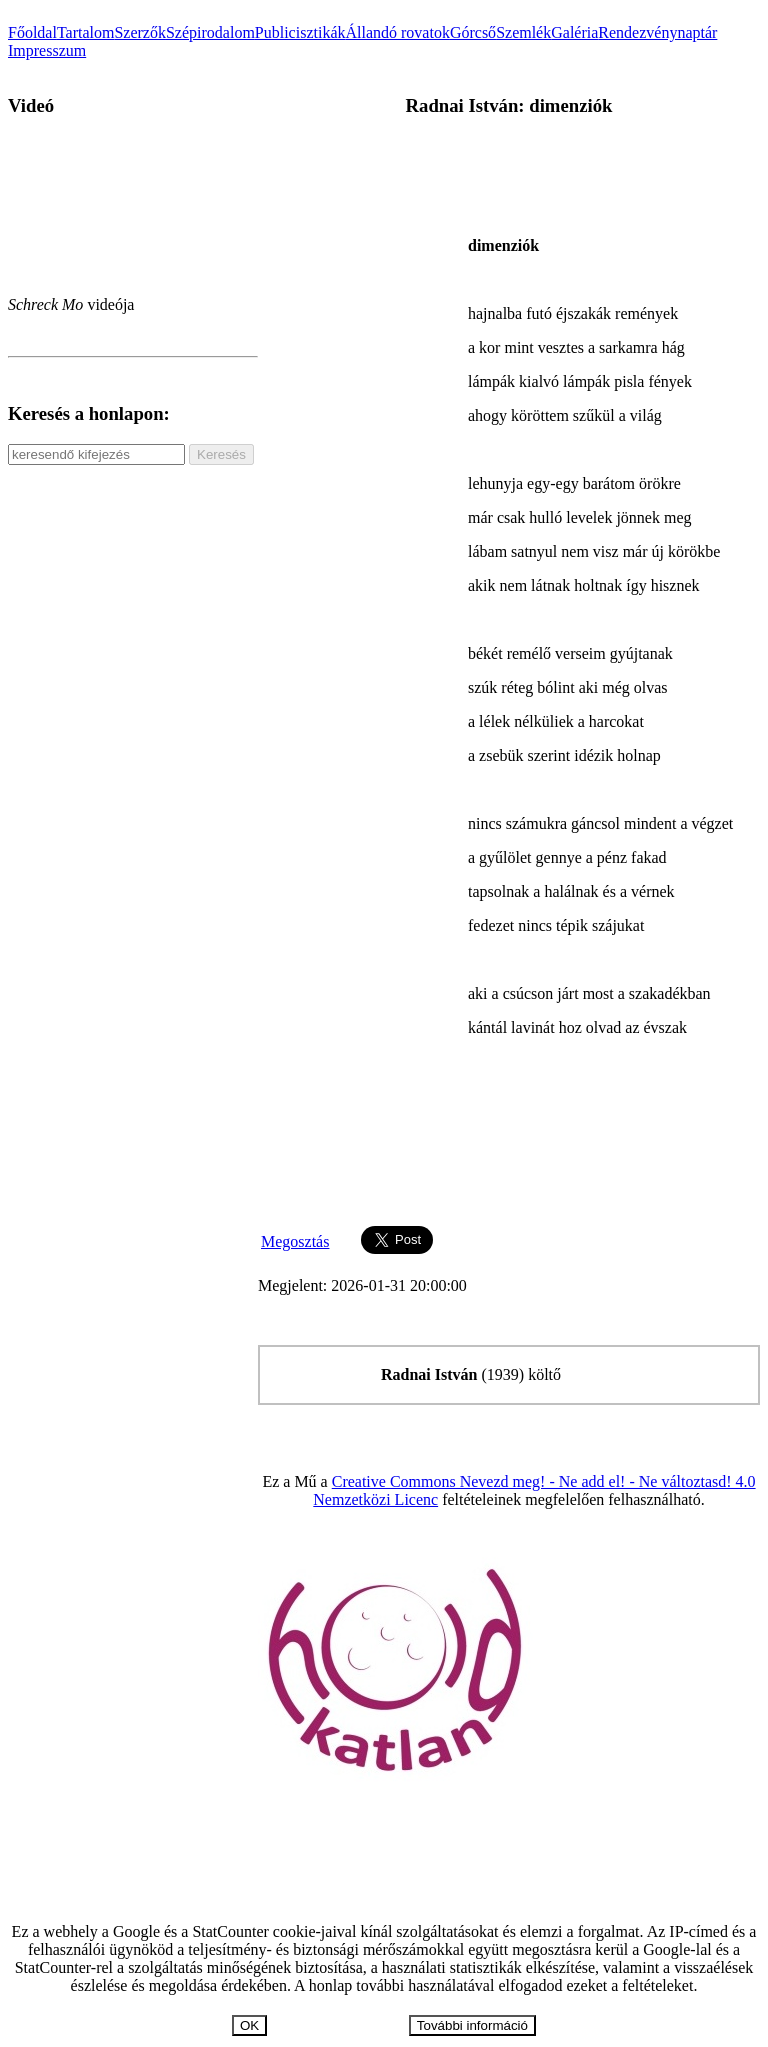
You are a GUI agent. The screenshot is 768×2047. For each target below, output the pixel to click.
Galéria (574, 32)
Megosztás (295, 1241)
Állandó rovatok (397, 32)
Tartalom (86, 32)
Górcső (473, 32)
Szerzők (140, 32)
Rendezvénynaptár (657, 32)
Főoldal (32, 32)
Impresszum (47, 50)
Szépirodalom (210, 32)
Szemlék (523, 32)
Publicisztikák (300, 32)
